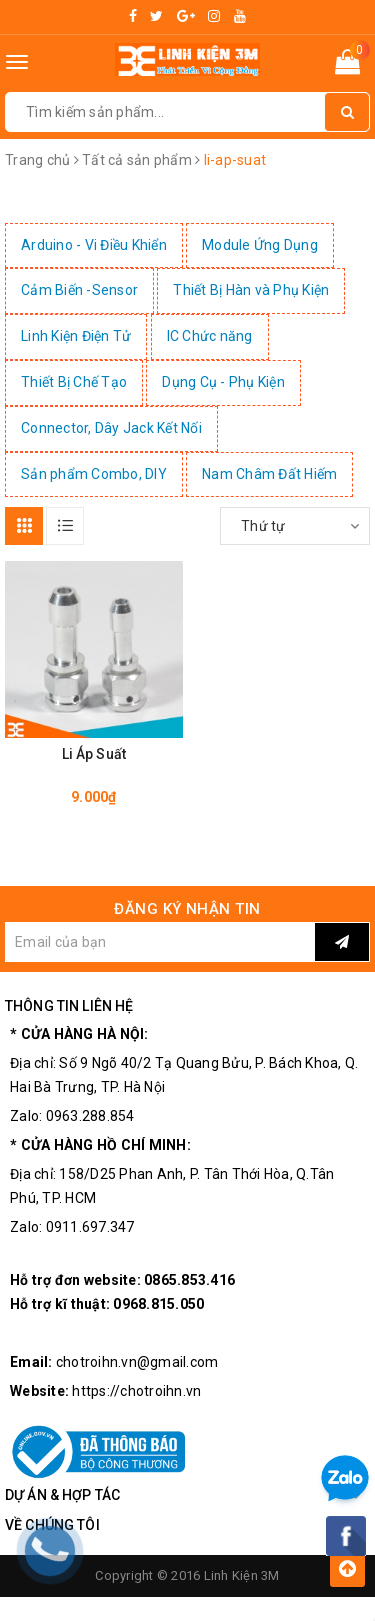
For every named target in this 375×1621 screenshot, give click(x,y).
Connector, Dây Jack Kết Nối (111, 428)
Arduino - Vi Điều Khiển (94, 245)
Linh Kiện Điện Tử (76, 336)
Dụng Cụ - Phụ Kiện (223, 382)
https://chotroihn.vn (136, 1391)
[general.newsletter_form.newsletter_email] (160, 942)
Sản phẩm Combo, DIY (94, 474)
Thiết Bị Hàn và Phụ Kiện (251, 290)
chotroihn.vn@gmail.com (137, 1362)
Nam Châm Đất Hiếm (269, 474)
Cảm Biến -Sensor (79, 290)
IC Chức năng (210, 336)
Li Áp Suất (94, 754)
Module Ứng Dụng (260, 245)
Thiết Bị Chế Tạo (74, 382)
